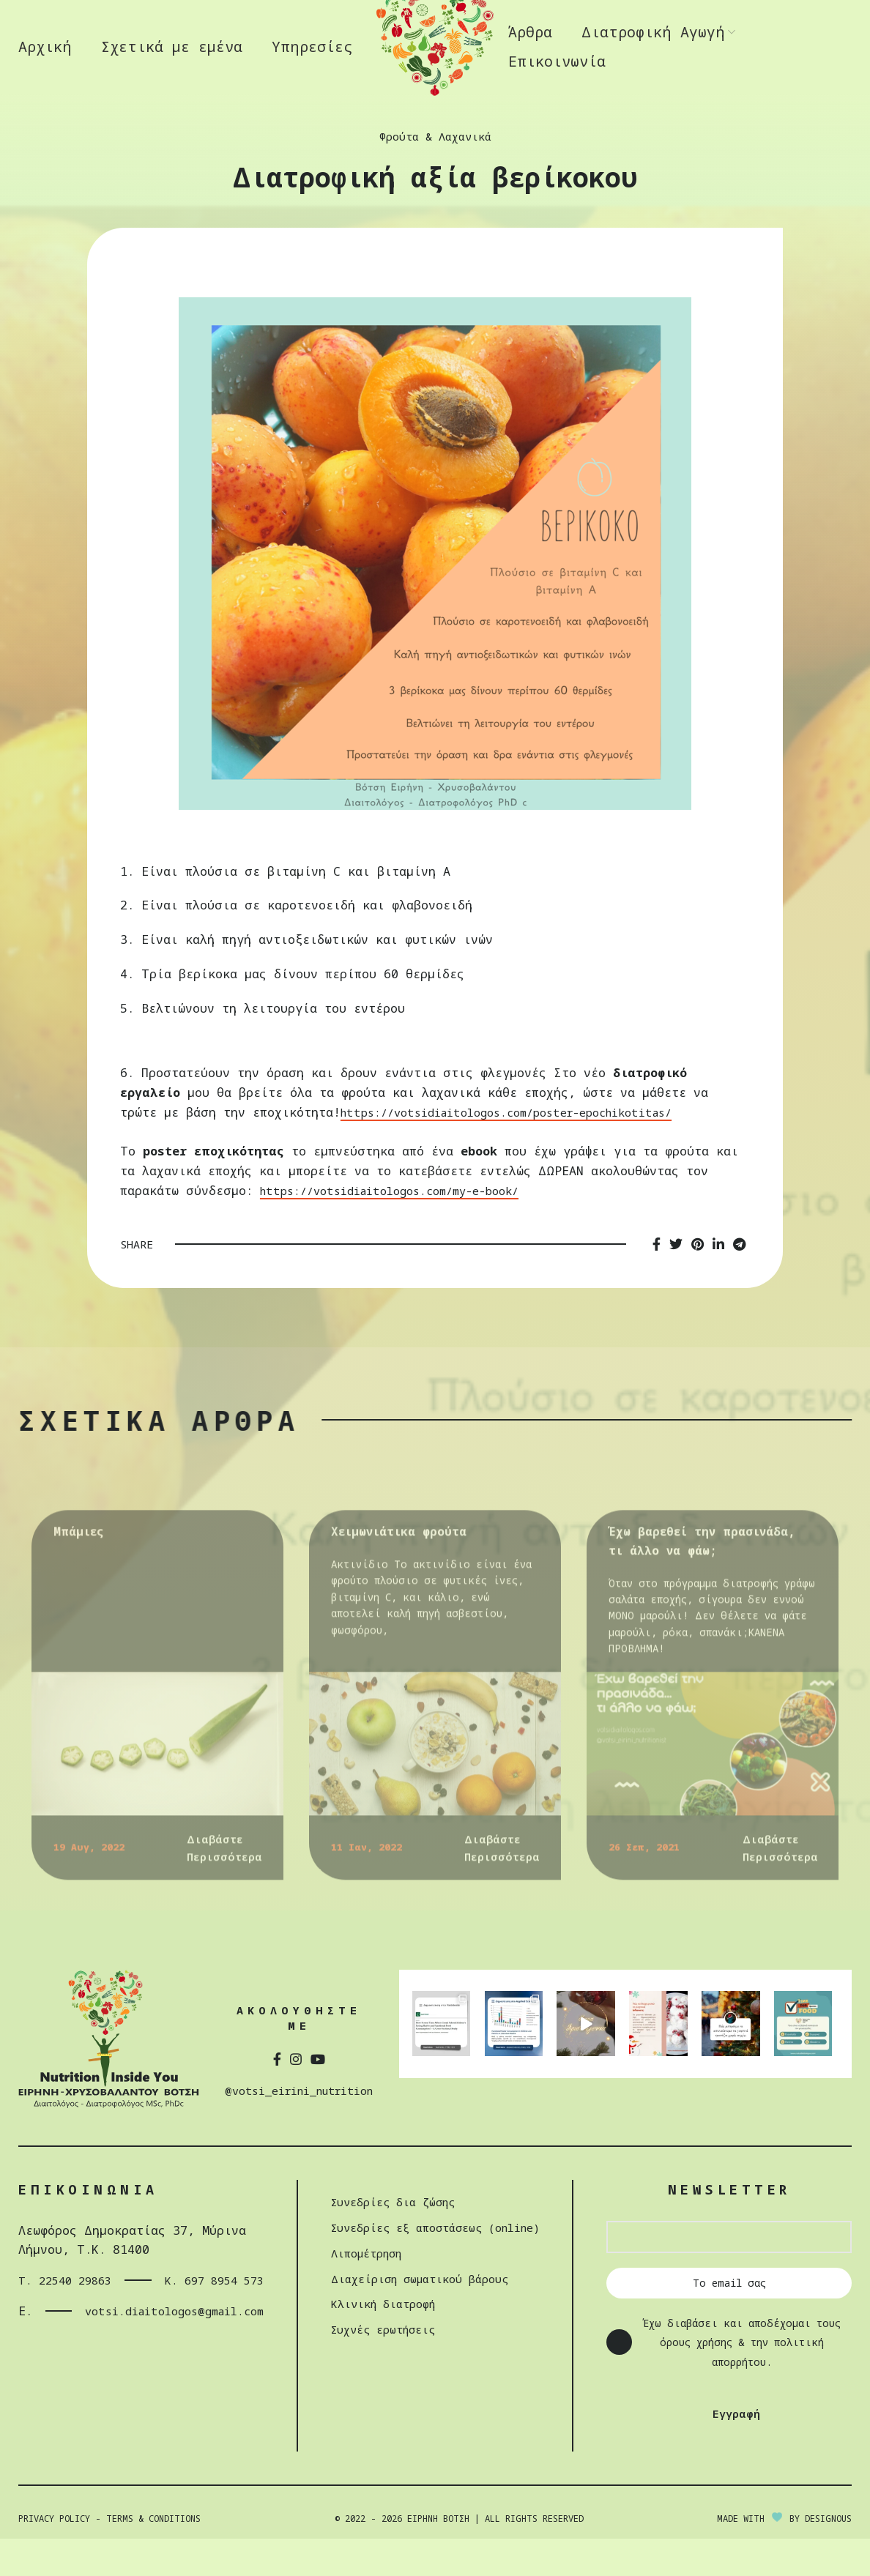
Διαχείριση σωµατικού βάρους (422, 2315)
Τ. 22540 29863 (47, 2327)
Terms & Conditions (153, 2556)
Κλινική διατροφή (380, 2340)
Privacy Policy (54, 2556)
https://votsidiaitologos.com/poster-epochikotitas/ (522, 1150)
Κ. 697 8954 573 (186, 2327)
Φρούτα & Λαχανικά (435, 173)
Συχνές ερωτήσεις (381, 2366)
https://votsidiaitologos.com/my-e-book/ (401, 1228)
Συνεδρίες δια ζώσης (392, 2238)
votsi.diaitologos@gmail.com (156, 2367)
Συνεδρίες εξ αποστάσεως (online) (440, 2264)
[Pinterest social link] (697, 1282)
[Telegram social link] (739, 1282)
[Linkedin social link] (718, 1282)
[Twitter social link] (676, 1282)
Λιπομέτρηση (363, 2290)
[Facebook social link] (656, 1282)
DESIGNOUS (828, 2556)
